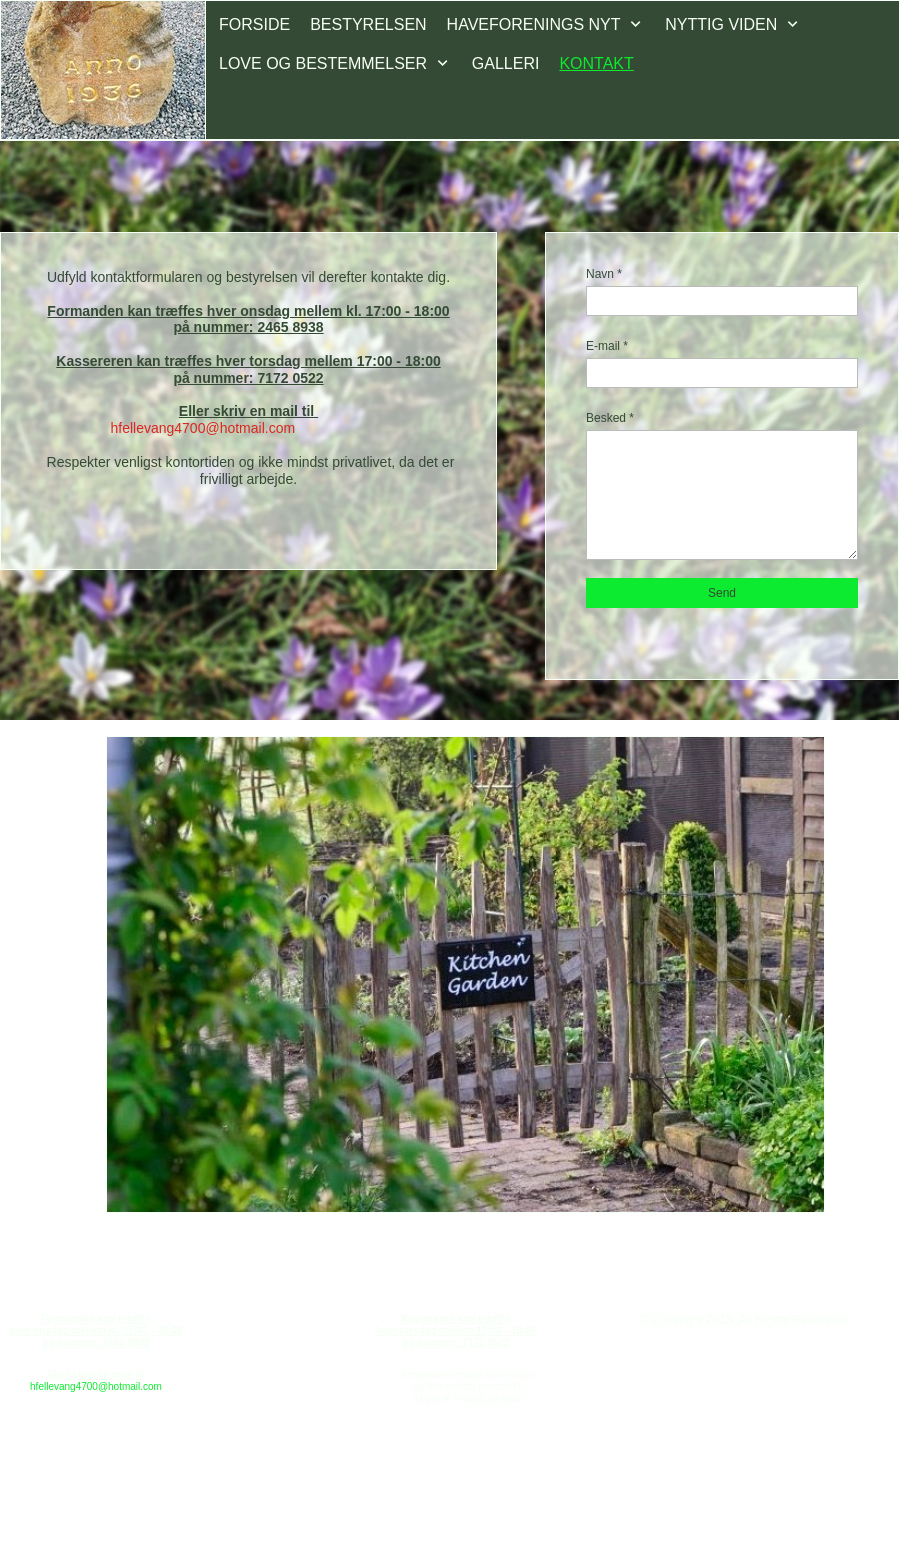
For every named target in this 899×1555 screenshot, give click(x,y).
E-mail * (607, 346)
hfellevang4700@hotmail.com (96, 1386)
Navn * (604, 274)
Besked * (610, 418)
